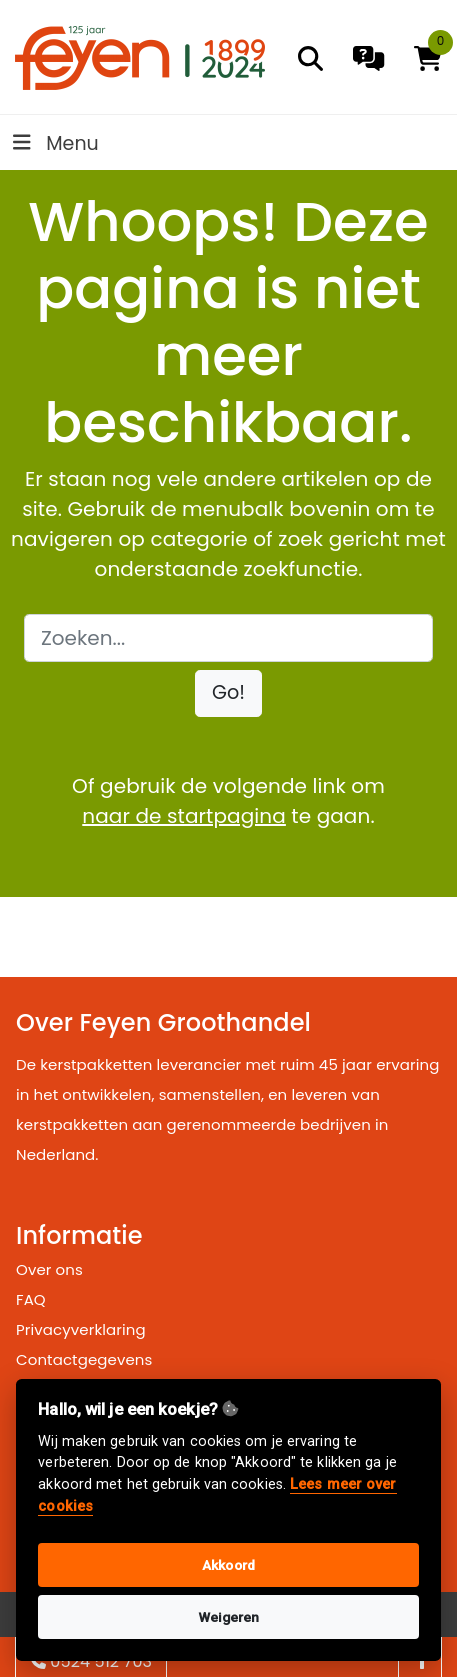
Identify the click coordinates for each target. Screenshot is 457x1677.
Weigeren (229, 1617)
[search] (310, 58)
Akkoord (228, 1565)
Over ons (49, 1269)
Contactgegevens (84, 1359)
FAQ (31, 1299)
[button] (228, 693)
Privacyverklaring (81, 1329)
